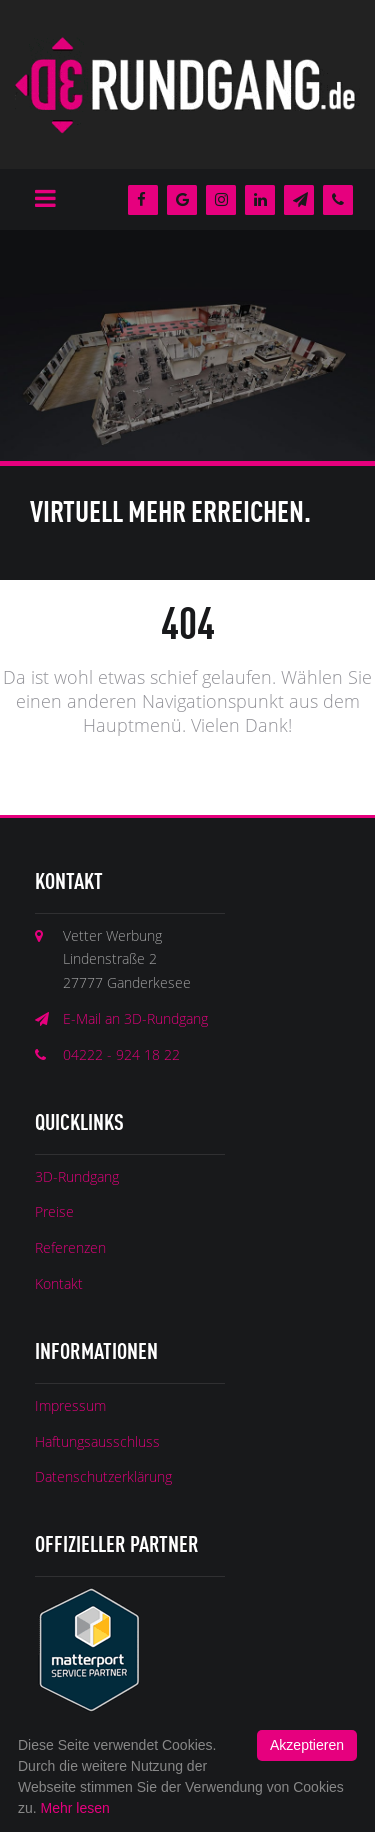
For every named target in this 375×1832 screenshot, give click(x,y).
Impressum (70, 1405)
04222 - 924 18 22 (121, 1054)
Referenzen (70, 1247)
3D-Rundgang (77, 1176)
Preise (54, 1211)
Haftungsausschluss (97, 1441)
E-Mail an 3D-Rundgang (135, 1018)
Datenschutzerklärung (103, 1476)
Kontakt (59, 1283)
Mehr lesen (75, 1808)
